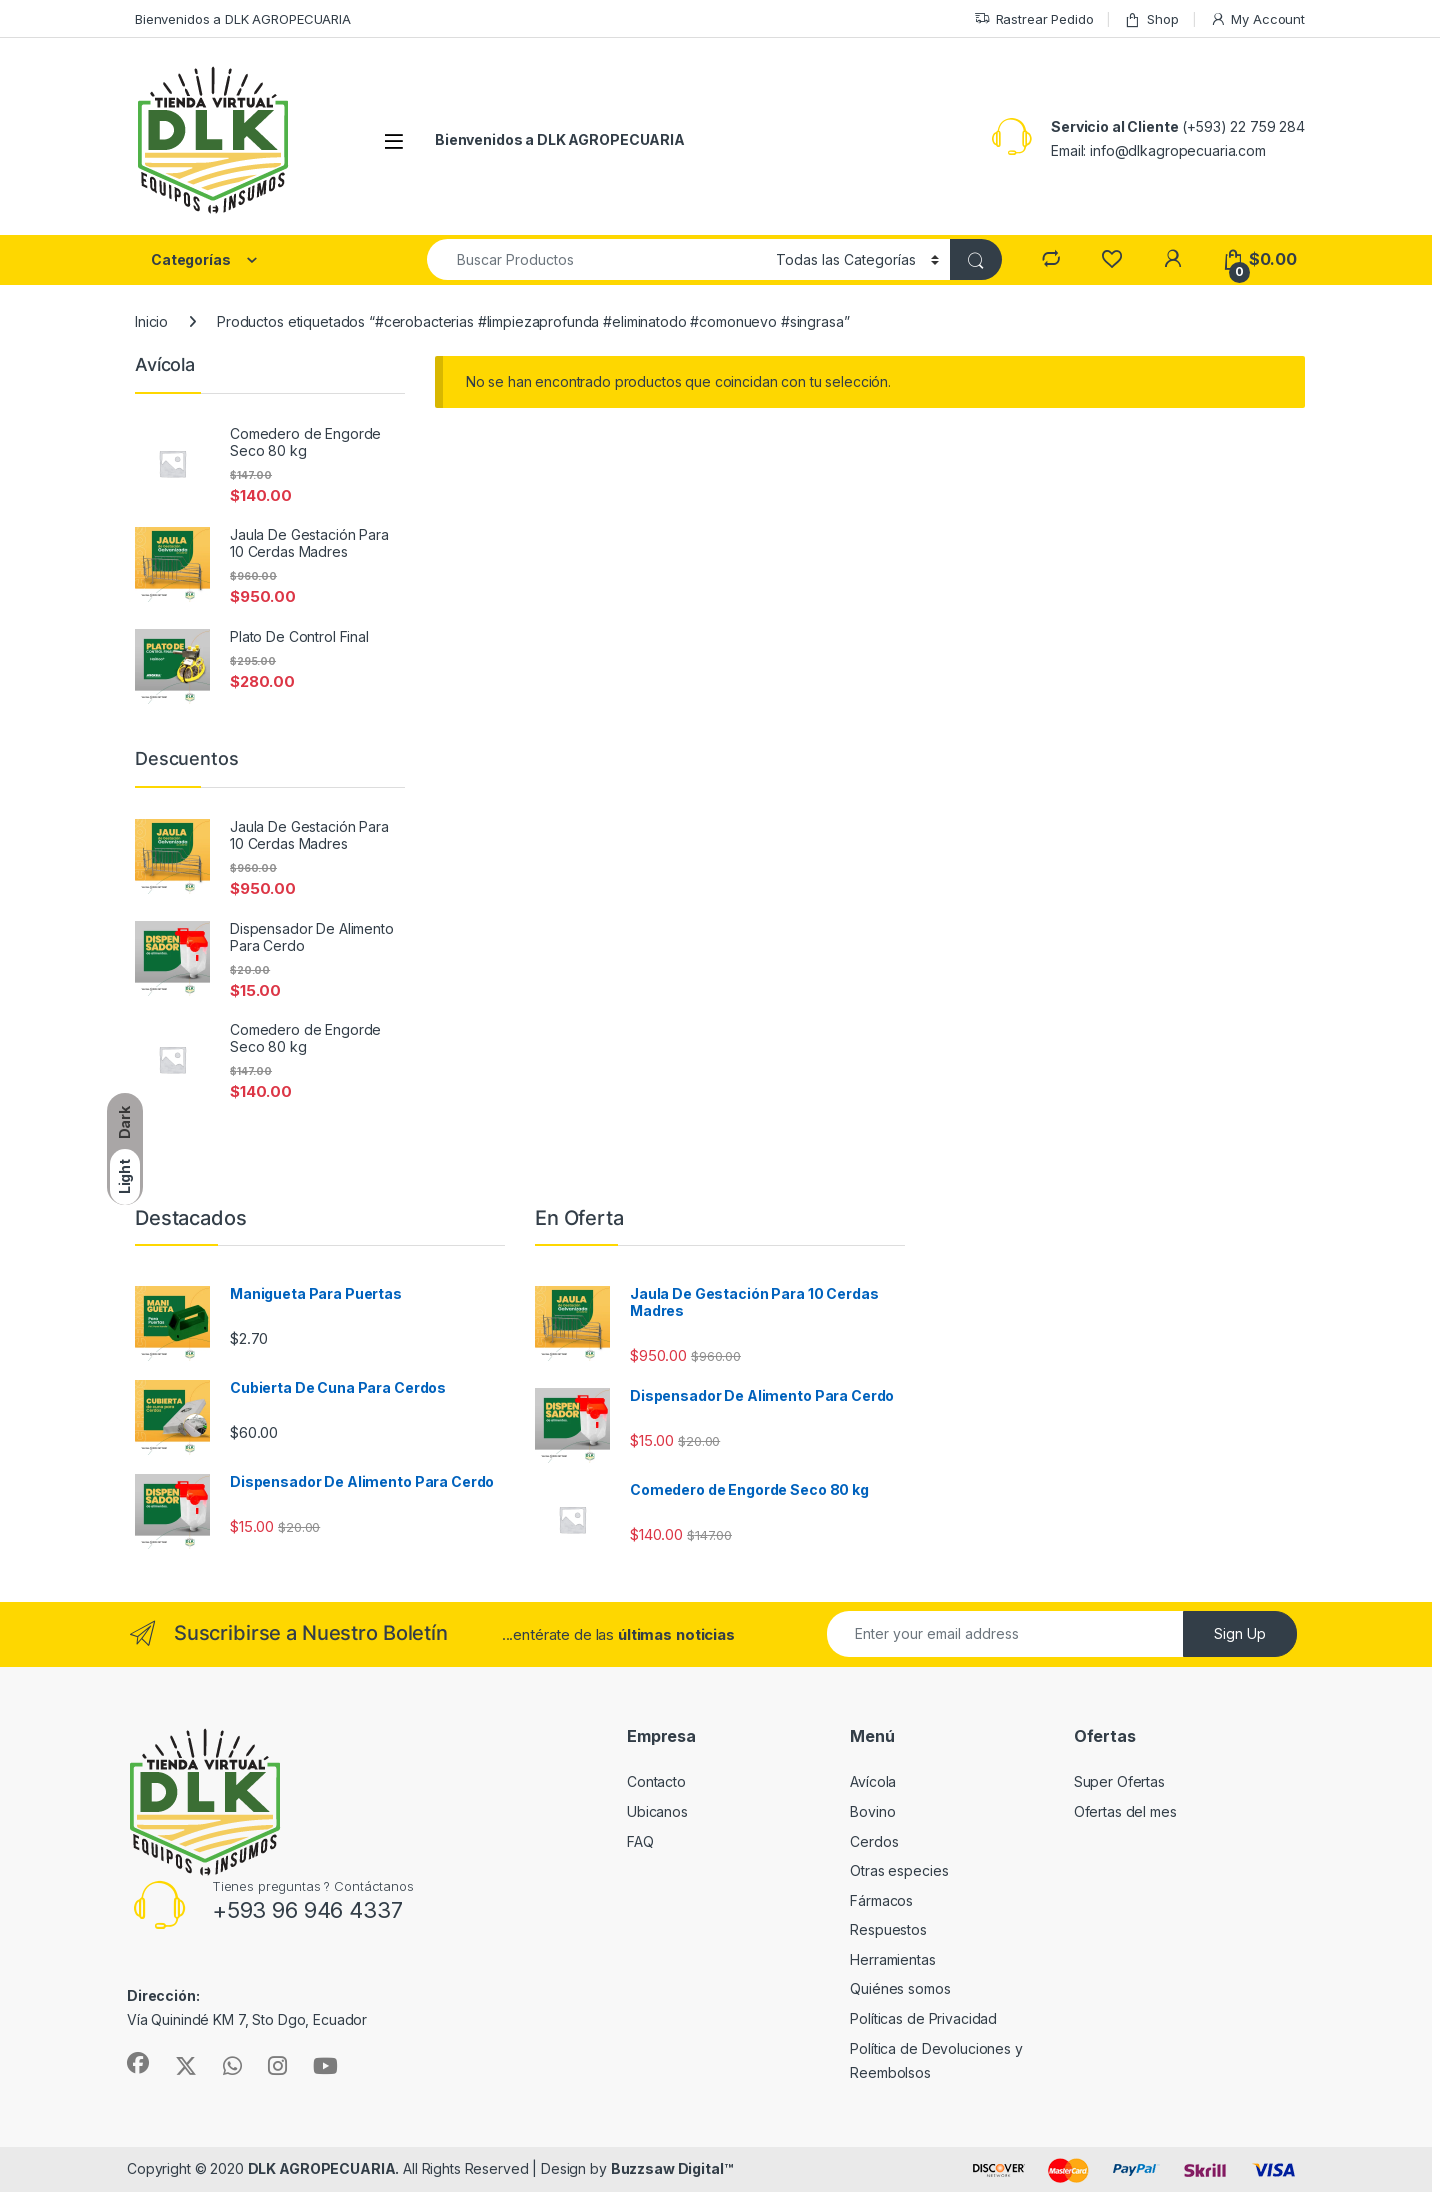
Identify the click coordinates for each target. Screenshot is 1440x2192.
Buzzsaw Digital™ (672, 2168)
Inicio (151, 321)
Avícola (873, 1781)
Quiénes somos (900, 1988)
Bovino (872, 1811)
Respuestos (888, 1929)
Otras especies (899, 1870)
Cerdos (874, 1841)
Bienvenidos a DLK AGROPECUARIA (243, 19)
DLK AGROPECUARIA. (324, 2168)
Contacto (656, 1781)
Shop (1151, 19)
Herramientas (892, 1959)
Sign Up (1240, 1633)
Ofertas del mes (1125, 1811)
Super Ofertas (1119, 1781)
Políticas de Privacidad (923, 2018)
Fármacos (881, 1900)
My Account (1257, 19)
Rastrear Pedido (1034, 19)
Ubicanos (657, 1811)
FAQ (640, 1841)
